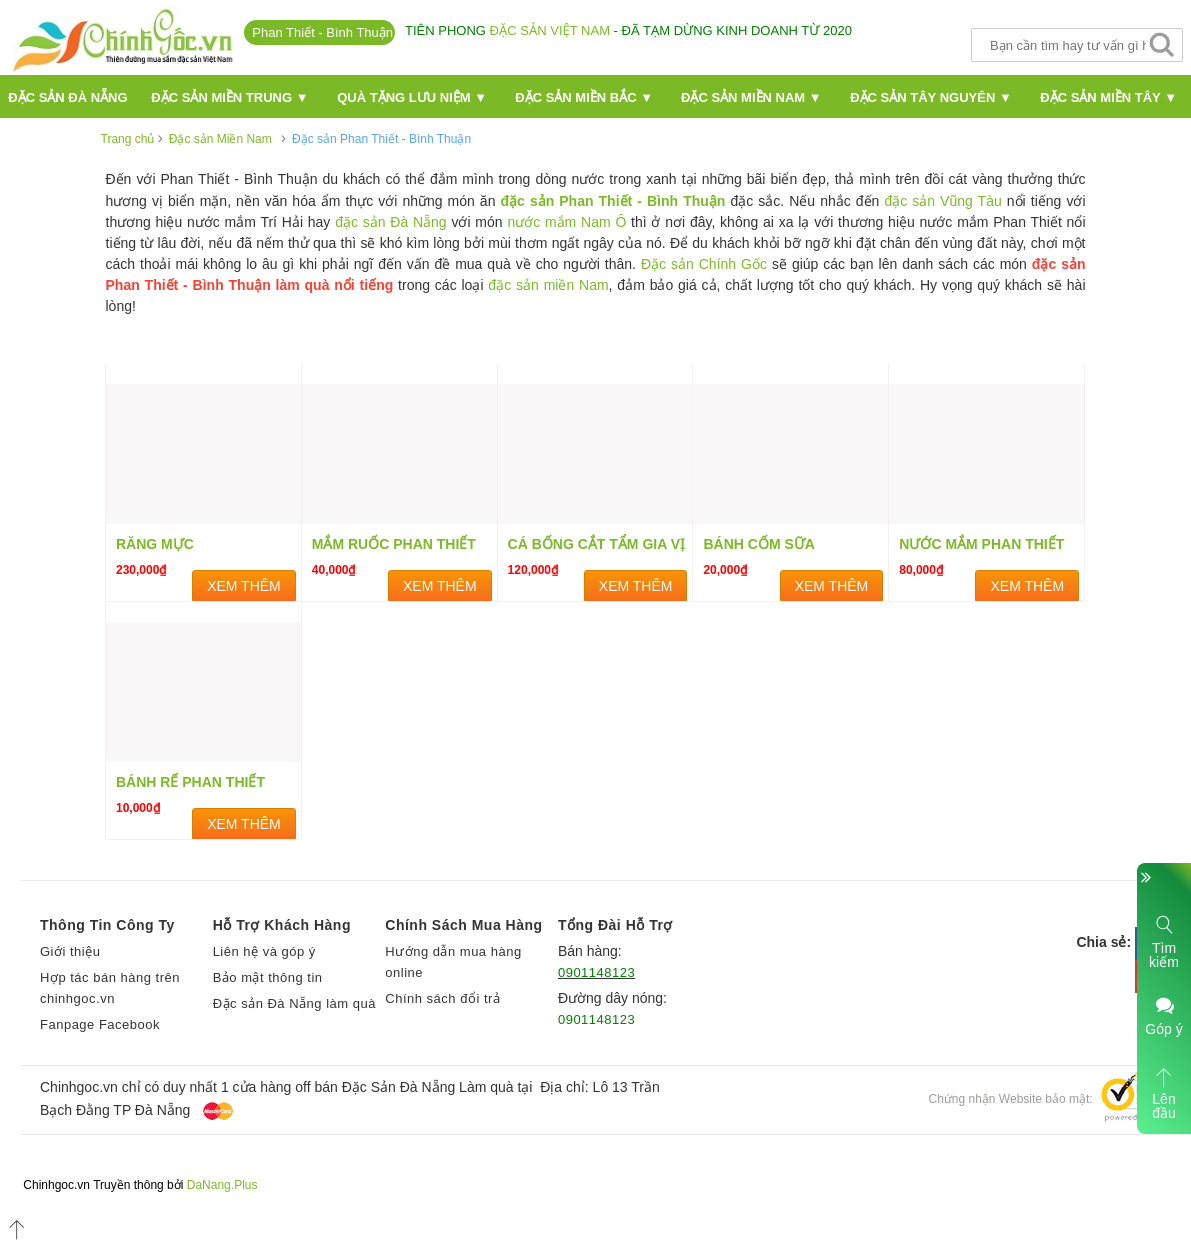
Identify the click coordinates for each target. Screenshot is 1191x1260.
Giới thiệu (70, 951)
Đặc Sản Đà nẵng (67, 97)
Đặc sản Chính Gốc (704, 264)
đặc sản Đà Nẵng (391, 222)
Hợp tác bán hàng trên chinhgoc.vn (110, 988)
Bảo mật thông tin (268, 977)
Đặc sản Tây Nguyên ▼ (931, 97)
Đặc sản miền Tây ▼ (1108, 97)
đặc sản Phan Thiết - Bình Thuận (613, 201)
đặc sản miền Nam (548, 285)
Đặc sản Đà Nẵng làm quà (294, 1003)
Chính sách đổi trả (442, 998)
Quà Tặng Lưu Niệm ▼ (412, 97)
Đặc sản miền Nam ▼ (751, 97)
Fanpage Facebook (100, 1024)
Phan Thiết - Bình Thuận (322, 32)
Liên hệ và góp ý (264, 951)
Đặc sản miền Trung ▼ (229, 97)
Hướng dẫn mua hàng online (453, 962)
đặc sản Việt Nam (550, 30)
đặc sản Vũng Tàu (942, 201)
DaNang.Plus (222, 1185)
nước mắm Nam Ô (566, 222)
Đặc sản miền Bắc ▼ (584, 97)
